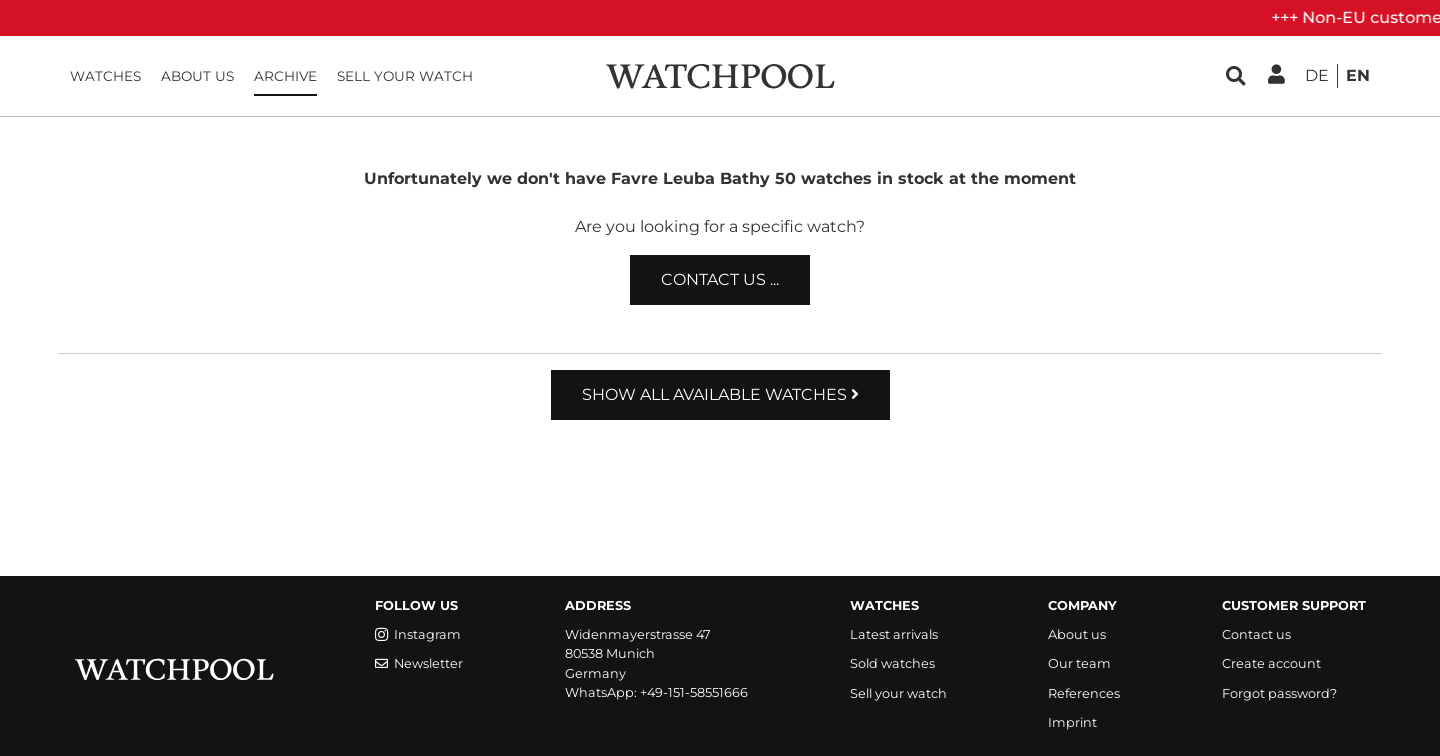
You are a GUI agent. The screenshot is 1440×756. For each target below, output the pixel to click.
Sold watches (892, 663)
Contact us (1256, 634)
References (1084, 693)
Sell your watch (405, 76)
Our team (1079, 663)
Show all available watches (720, 394)
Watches (105, 76)
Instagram (418, 634)
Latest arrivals (894, 634)
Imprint (1072, 722)
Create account (1271, 663)
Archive (285, 76)
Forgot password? (1279, 693)
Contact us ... (720, 279)
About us (197, 76)
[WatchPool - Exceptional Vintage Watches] (720, 74)
